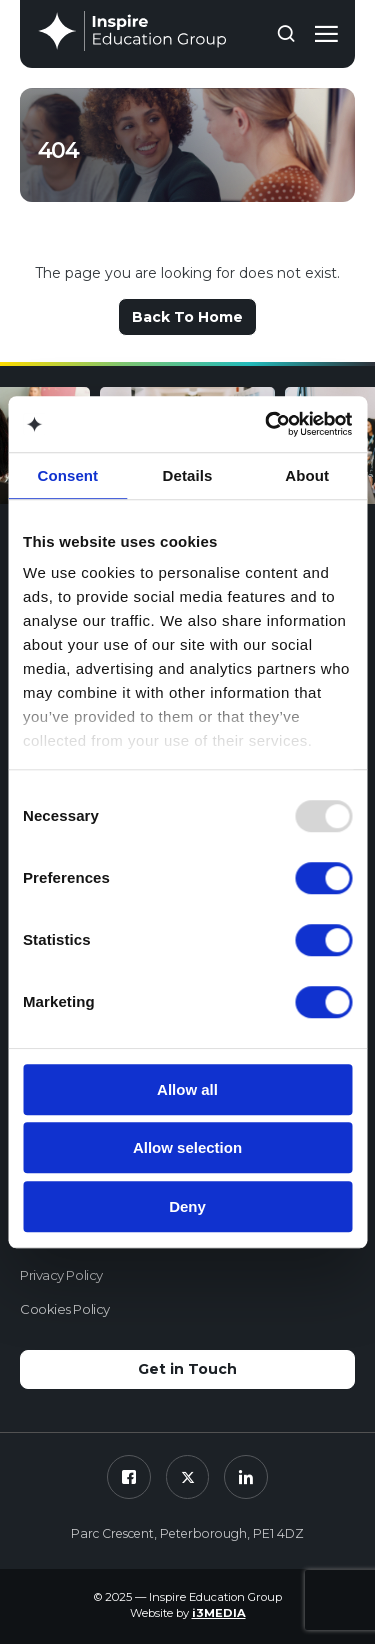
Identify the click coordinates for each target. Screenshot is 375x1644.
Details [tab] (188, 475)
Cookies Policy (65, 1309)
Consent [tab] (67, 475)
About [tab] (307, 475)
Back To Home (187, 317)
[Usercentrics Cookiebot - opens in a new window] (267, 424)
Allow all (187, 1089)
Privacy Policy (61, 1275)
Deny (187, 1206)
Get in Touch (187, 1369)
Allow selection (187, 1147)
